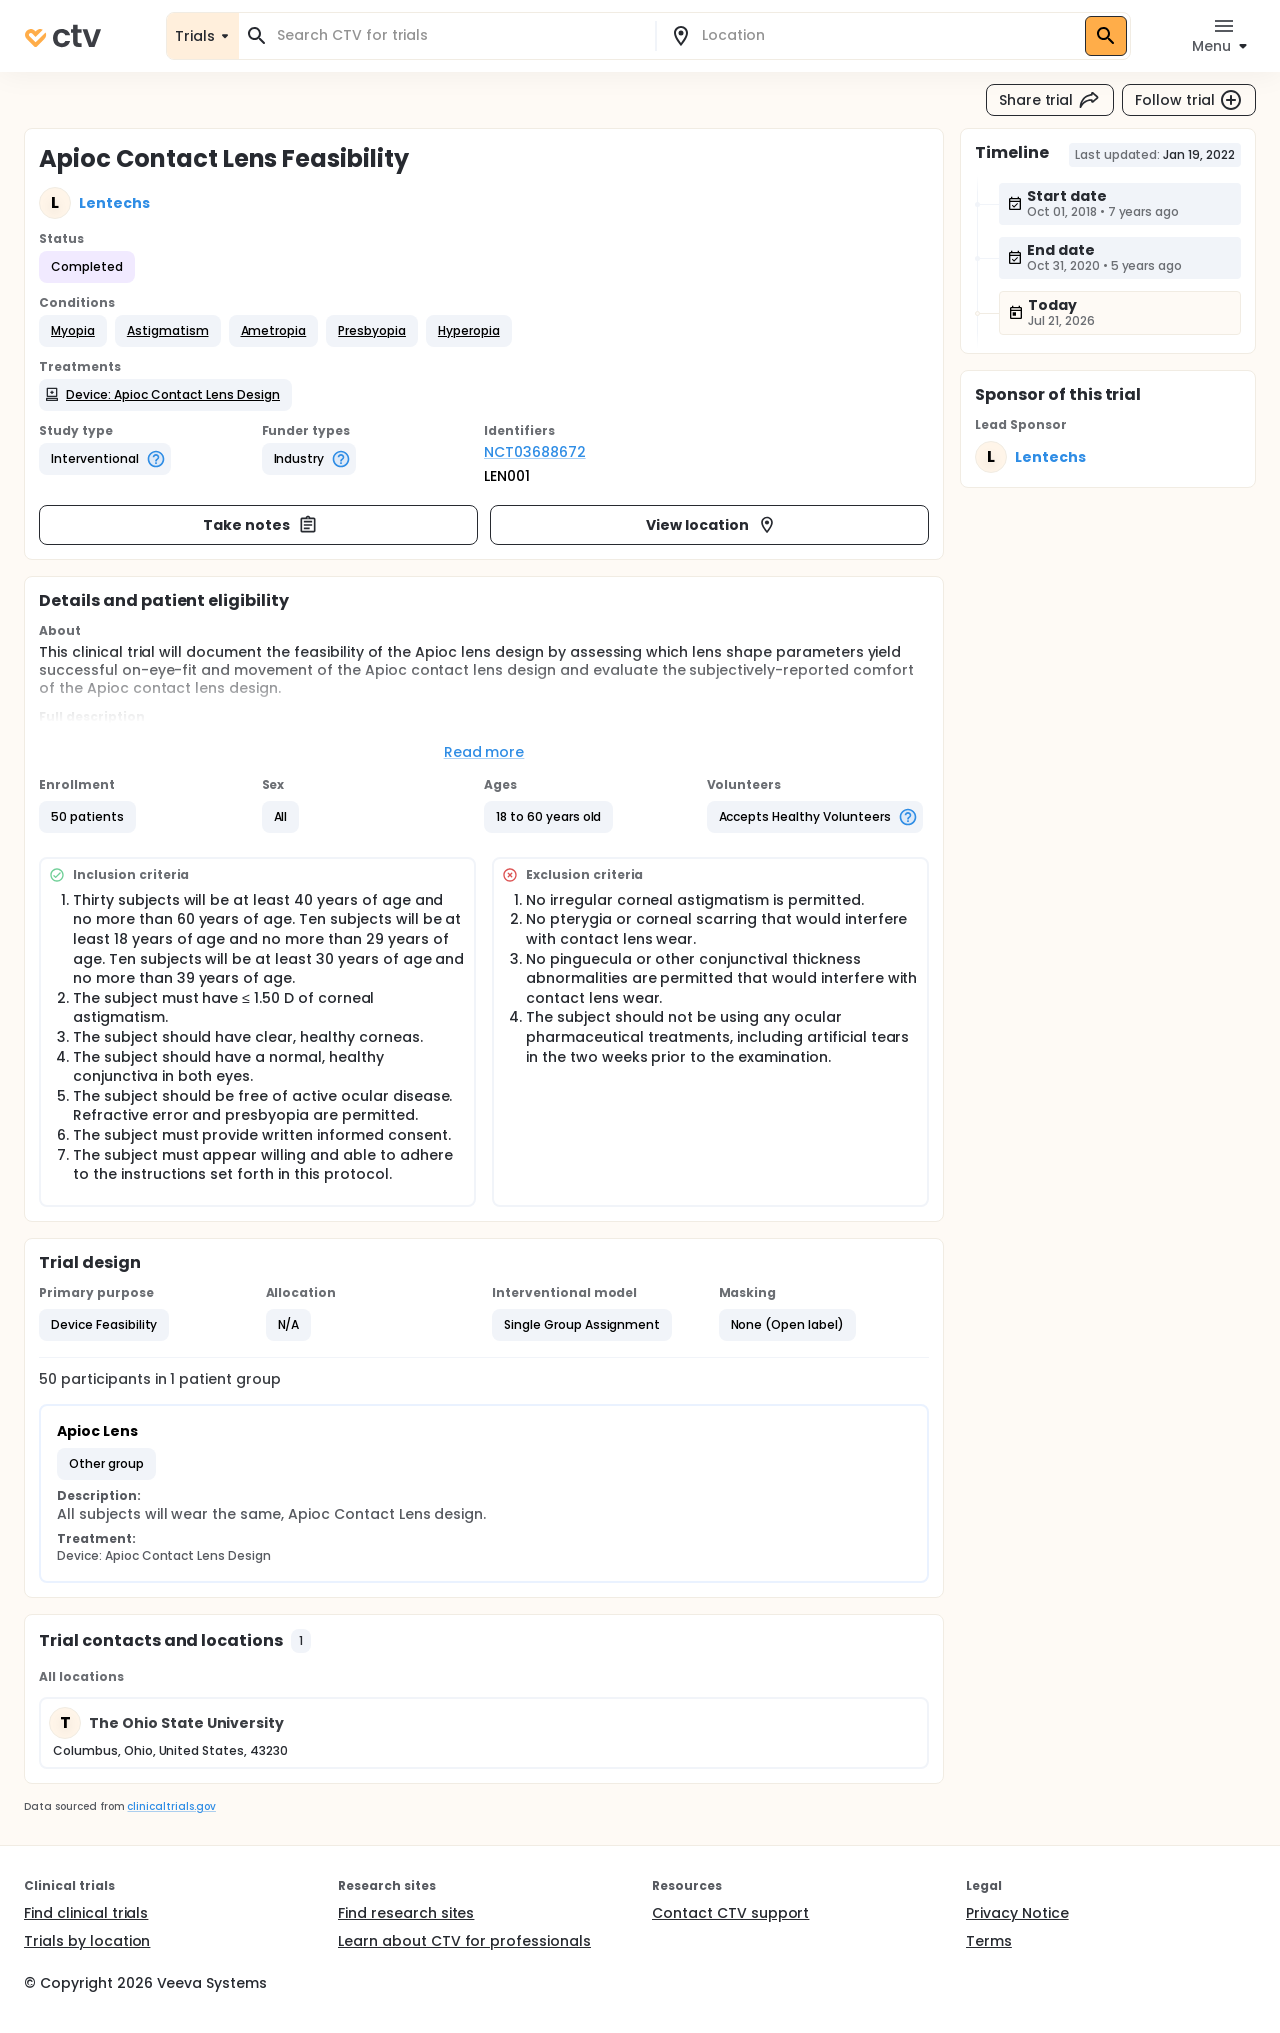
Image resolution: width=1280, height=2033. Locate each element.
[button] (73, 331)
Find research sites (406, 1913)
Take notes (260, 525)
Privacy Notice (1017, 1913)
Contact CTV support (730, 1913)
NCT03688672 (535, 452)
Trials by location (87, 1941)
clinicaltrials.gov (171, 1806)
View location (711, 525)
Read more (484, 752)
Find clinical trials (86, 1913)
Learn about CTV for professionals (464, 1941)
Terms (989, 1941)
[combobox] (459, 35)
